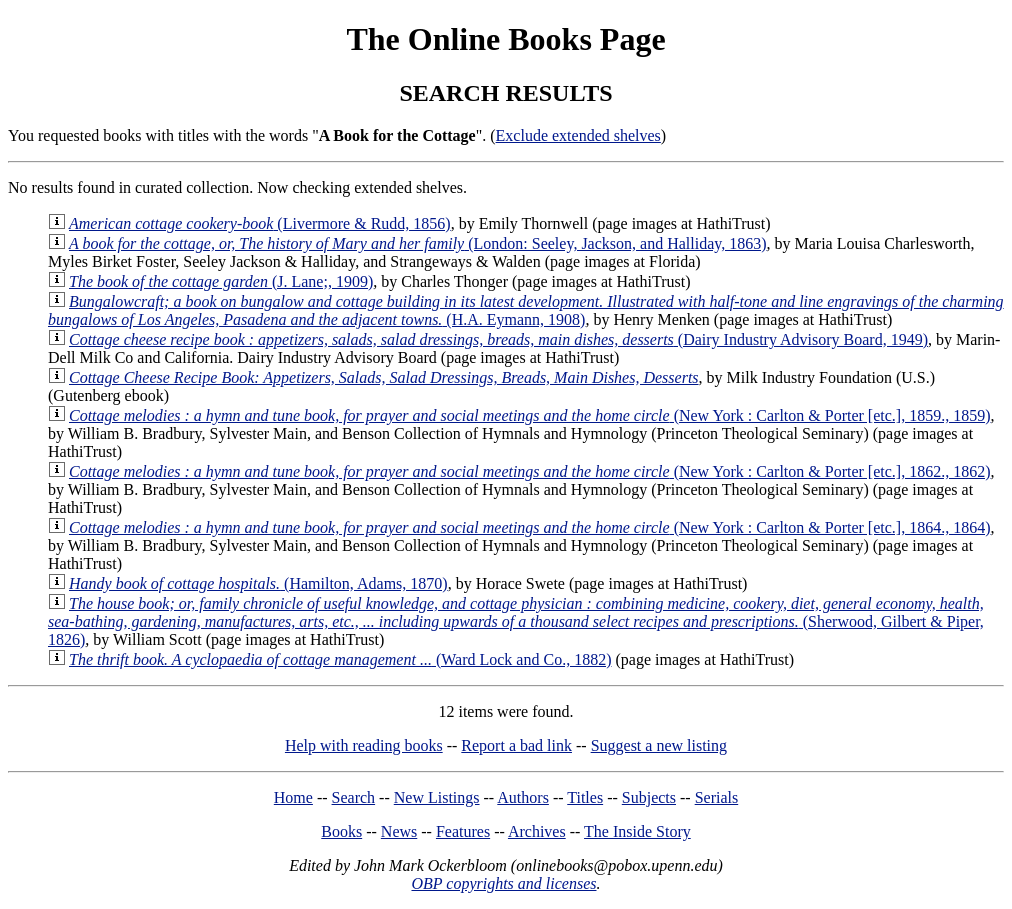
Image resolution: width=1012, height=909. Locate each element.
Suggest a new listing (659, 745)
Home (293, 797)
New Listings (437, 797)
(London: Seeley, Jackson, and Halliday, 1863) (418, 243)
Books (341, 831)
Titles (585, 797)
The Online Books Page (505, 39)
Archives (537, 831)
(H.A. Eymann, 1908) (526, 310)
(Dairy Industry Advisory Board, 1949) (498, 339)
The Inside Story (637, 831)
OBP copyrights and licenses (503, 883)
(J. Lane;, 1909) (221, 281)
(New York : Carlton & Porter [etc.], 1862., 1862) (529, 471)
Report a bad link (516, 745)
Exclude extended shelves (578, 135)
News (399, 831)
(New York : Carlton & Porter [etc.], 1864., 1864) (529, 527)
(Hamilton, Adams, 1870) (258, 583)
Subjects (649, 797)
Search (354, 797)
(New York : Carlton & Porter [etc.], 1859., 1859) (529, 415)
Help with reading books (364, 745)
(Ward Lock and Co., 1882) (340, 659)
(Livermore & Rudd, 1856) (260, 223)
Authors (523, 797)
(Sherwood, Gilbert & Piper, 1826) (516, 621)
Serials (717, 797)
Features (463, 831)
